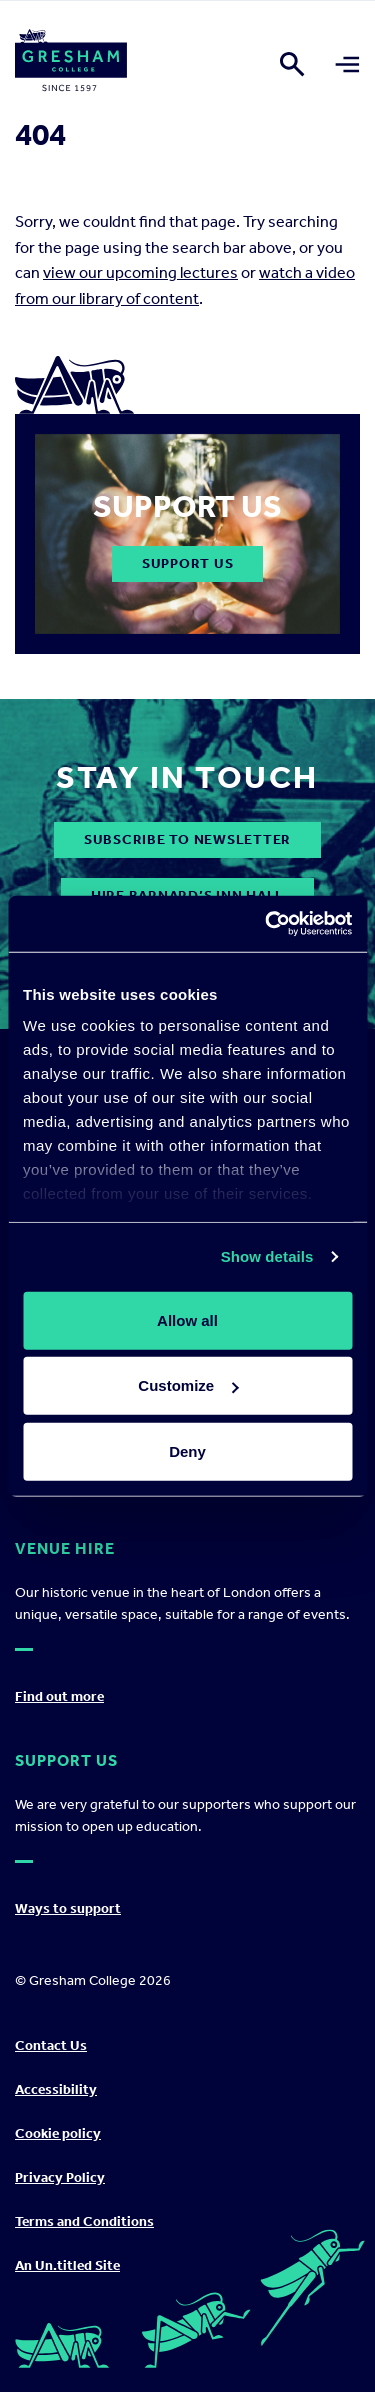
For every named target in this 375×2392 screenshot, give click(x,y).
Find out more (59, 1696)
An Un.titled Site (67, 2265)
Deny (187, 1450)
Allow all (187, 1319)
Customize (188, 1385)
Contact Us (51, 2045)
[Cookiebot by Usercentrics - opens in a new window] (267, 924)
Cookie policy (58, 2133)
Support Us (188, 563)
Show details (267, 1256)
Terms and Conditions (84, 2221)
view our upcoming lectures (140, 272)
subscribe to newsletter (187, 839)
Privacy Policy (60, 2177)
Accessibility (56, 2089)
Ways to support (68, 1908)
